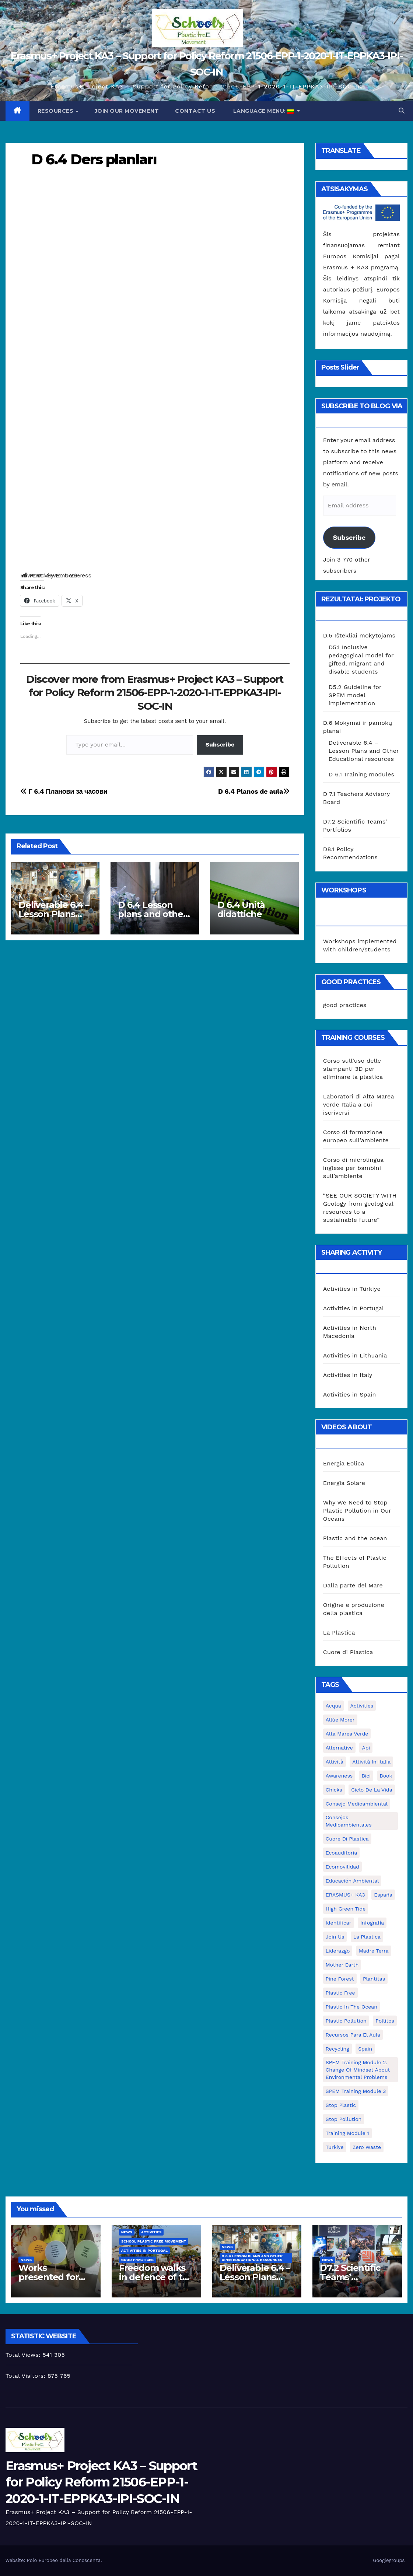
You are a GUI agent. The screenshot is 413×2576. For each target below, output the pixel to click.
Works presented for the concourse (49, 2277)
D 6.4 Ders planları (94, 159)
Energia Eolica (343, 1463)
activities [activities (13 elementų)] (362, 1706)
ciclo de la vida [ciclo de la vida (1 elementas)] (371, 1790)
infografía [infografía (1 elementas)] (372, 1923)
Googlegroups (389, 2560)
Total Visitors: (27, 2375)
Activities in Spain (349, 1394)
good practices (345, 1005)
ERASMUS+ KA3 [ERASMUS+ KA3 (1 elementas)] (345, 1895)
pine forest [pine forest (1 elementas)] (340, 1979)
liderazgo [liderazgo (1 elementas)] (338, 1951)
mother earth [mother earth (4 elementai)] (342, 1965)
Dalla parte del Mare (353, 1585)
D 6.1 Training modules (361, 774)
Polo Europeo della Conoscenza (64, 2560)
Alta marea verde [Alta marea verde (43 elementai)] (347, 1734)
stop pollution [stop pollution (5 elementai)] (343, 2119)
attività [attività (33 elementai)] (334, 1762)
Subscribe (220, 744)
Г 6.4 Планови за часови (63, 791)
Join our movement (127, 111)
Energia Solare (344, 1482)
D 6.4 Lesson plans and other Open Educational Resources (252, 2258)
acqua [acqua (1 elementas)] (333, 1706)
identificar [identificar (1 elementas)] (338, 1923)
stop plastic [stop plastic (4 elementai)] (341, 2105)
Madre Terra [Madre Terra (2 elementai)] (374, 1951)
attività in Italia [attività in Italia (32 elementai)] (371, 1762)
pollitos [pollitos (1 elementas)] (384, 2021)
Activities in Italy (347, 1374)
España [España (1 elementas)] (383, 1895)
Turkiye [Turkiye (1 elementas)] (335, 2147)
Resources (56, 111)
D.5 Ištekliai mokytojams (359, 635)
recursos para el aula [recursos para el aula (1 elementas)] (353, 2035)
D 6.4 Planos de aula (254, 791)
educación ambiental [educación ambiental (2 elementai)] (352, 1881)
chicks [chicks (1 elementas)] (334, 1790)
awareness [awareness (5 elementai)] (339, 1776)
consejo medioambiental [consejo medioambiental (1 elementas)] (357, 1804)
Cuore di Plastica (348, 1652)
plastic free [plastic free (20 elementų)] (340, 1993)
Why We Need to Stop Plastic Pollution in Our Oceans (357, 1510)
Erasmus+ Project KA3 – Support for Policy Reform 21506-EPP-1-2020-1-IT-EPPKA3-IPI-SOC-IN (101, 2482)
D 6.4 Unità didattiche (241, 909)
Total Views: (24, 2354)
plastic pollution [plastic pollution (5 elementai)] (346, 2021)
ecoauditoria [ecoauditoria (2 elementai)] (341, 1853)
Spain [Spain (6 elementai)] (365, 2049)
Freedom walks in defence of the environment (156, 2277)
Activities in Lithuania (355, 1355)
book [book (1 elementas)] (386, 1776)
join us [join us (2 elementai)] (335, 1937)
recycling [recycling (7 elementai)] (337, 2049)
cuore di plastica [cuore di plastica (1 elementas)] (347, 1839)
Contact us (195, 111)
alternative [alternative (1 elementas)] (339, 1748)
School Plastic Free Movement (153, 2241)
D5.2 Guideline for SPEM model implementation (355, 695)
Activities (151, 2232)
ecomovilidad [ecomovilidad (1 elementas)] (342, 1867)
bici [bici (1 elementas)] (366, 1776)
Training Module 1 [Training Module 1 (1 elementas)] (347, 2133)
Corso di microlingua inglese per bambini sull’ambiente (353, 1167)
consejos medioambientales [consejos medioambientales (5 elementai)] (349, 1821)
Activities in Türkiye (352, 1288)
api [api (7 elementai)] (366, 1748)
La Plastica (339, 1632)
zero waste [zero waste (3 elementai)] (367, 2147)
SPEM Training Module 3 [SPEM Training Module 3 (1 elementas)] (356, 2091)
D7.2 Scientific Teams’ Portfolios (350, 2277)
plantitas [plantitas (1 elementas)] (374, 1979)
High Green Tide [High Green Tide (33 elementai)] (346, 1909)
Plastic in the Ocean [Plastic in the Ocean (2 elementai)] (351, 2007)
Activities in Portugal (353, 1308)
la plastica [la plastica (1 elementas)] (367, 1937)
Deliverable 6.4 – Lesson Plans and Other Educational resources (364, 750)
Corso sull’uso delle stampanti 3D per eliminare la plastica (353, 1068)
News (26, 2260)
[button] (402, 110)
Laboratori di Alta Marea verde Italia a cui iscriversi (358, 1104)
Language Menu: (263, 111)
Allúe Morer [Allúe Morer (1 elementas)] (340, 1720)
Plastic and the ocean (355, 1538)
